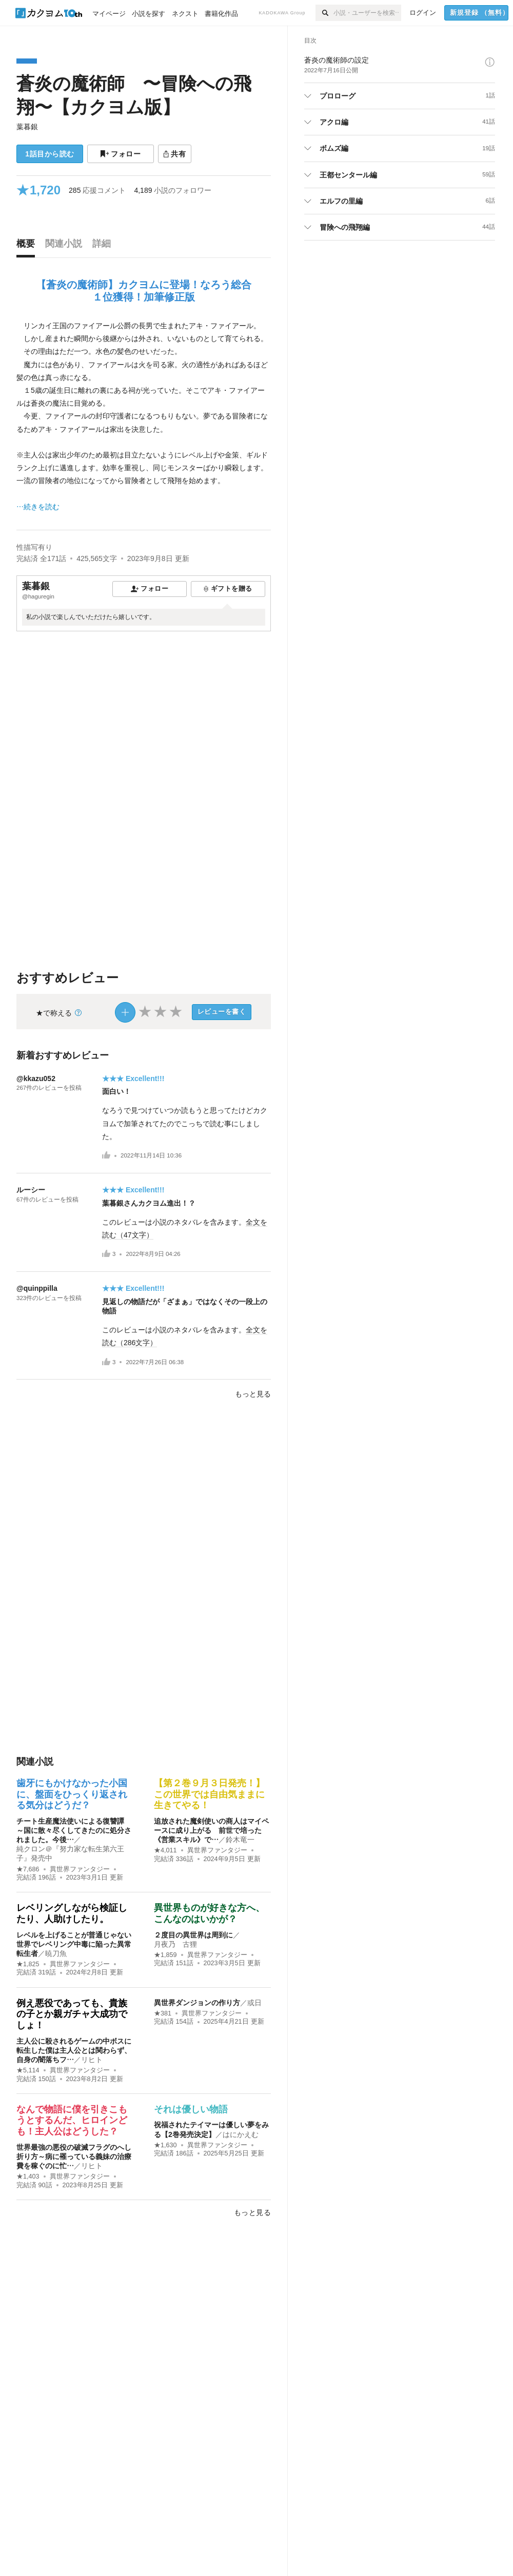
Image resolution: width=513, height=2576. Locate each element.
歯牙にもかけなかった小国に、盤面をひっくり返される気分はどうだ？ (71, 1794)
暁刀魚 (56, 1953)
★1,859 (165, 1955)
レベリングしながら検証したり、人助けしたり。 (71, 1913)
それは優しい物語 (191, 2109)
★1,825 (28, 1964)
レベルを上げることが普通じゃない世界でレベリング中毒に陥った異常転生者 (73, 1944)
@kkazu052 (35, 1078)
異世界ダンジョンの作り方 (197, 2003)
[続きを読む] (143, 416)
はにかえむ (241, 2134)
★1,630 (165, 2145)
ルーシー (30, 1190)
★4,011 (165, 1850)
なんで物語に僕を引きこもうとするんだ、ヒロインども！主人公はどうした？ (71, 2120)
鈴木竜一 (240, 1839)
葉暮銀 (27, 127)
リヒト (92, 2059)
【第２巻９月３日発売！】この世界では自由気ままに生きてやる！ (209, 1794)
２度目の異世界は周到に (193, 1935)
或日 (254, 2003)
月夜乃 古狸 (175, 1944)
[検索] (324, 13)
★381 (162, 2013)
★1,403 (28, 2176)
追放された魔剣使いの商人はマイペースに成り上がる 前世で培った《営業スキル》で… (211, 1830)
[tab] (28, 246)
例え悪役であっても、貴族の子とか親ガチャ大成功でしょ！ (71, 2014)
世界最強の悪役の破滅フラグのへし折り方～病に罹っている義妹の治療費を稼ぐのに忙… (73, 2156)
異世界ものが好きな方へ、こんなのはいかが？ (209, 1913)
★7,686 (28, 1869)
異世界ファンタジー (80, 1869)
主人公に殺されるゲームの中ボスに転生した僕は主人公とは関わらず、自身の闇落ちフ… (73, 2050)
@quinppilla (36, 1288)
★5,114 (28, 2070)
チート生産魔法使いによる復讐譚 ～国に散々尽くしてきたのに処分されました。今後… (73, 1830)
